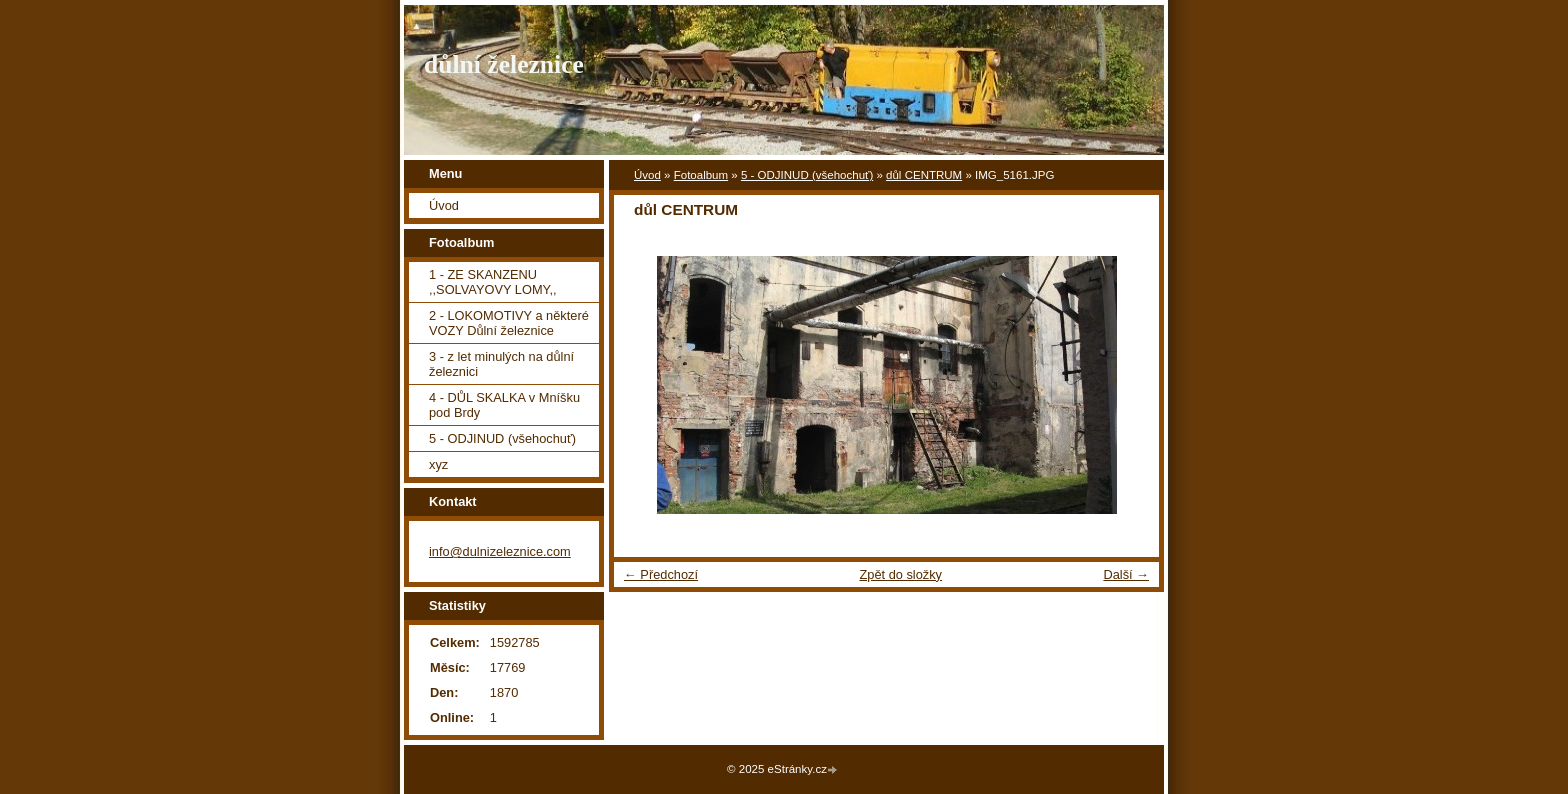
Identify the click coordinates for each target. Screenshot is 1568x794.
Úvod (647, 175)
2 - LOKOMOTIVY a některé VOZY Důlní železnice (509, 323)
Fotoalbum (701, 175)
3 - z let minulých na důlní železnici (501, 364)
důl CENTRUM (924, 175)
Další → (1126, 574)
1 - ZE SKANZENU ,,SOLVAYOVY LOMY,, (493, 282)
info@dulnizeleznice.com (500, 551)
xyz (438, 464)
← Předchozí (661, 574)
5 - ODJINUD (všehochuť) (807, 175)
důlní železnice (504, 64)
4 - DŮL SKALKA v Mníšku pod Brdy (504, 405)
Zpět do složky (900, 574)
